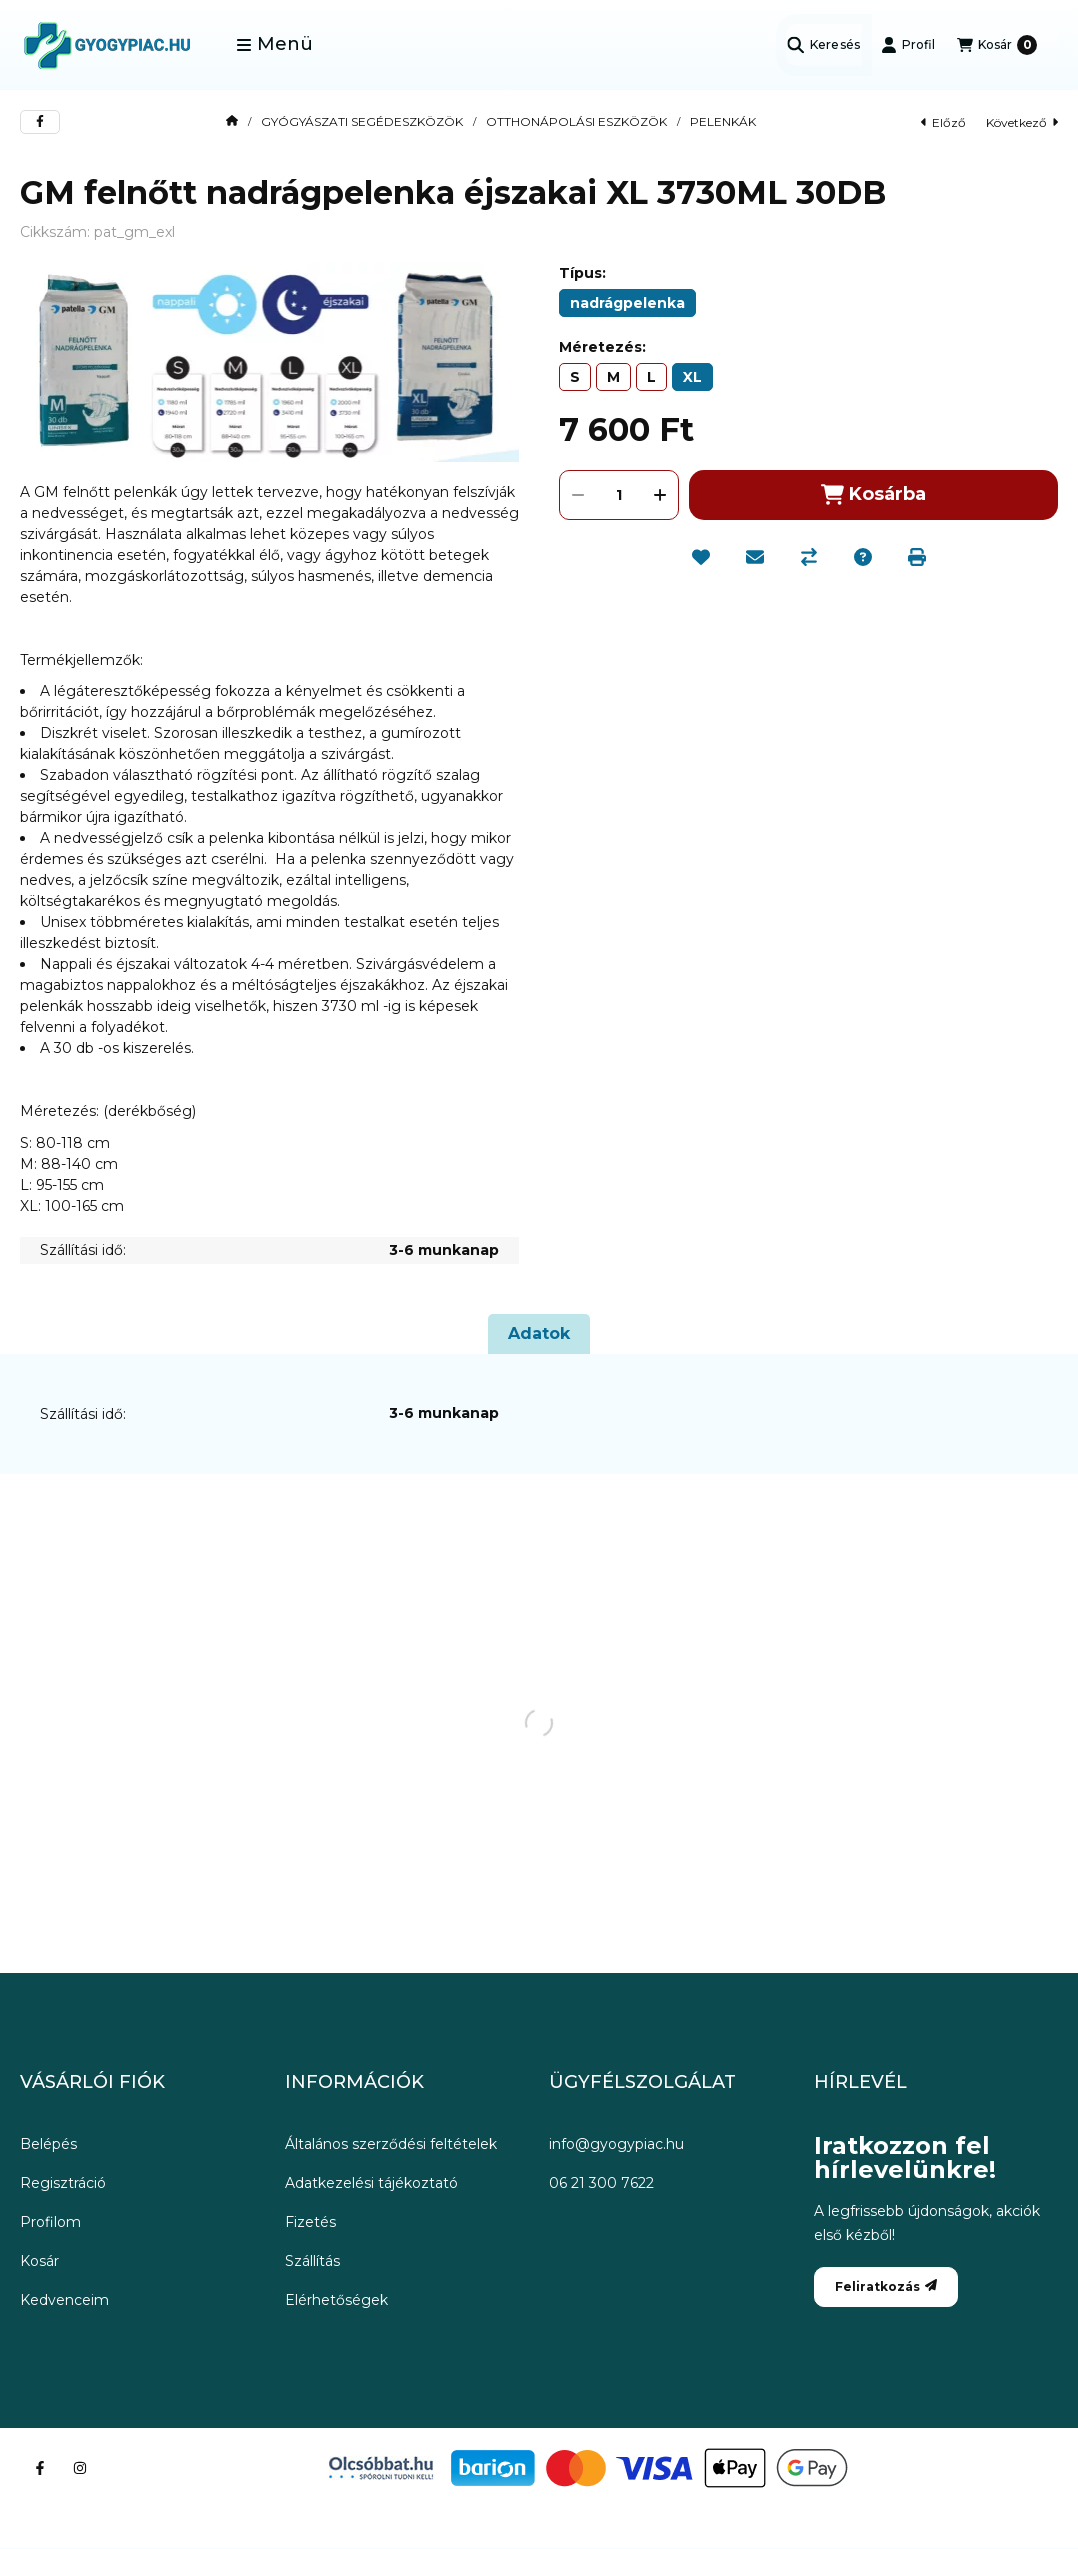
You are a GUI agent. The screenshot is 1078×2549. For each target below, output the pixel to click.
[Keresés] (823, 45)
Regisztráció (63, 2183)
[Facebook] (40, 2468)
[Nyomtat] (917, 557)
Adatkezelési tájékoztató (371, 2183)
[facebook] (40, 122)
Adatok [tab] (539, 1333)
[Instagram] (80, 2468)
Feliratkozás (886, 2286)
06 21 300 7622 (601, 2183)
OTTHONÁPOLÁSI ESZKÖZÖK (576, 122)
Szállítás (312, 2261)
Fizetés (310, 2222)
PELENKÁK (723, 122)
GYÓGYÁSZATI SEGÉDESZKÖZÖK (362, 122)
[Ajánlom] (755, 557)
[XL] (692, 377)
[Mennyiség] (619, 495)
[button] (274, 45)
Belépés (48, 2144)
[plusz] (660, 495)
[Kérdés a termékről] (863, 557)
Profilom (50, 2222)
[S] (575, 377)
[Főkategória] (232, 122)
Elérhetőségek (336, 2300)
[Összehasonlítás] (809, 557)
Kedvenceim (64, 2300)
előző (943, 122)
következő (1022, 122)
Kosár (39, 2261)
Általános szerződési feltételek (391, 2144)
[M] (613, 377)
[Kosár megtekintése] (997, 45)
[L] (651, 377)
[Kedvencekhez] (701, 557)
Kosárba (873, 494)
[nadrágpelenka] (627, 303)
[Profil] (908, 45)
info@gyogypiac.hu (616, 2144)
